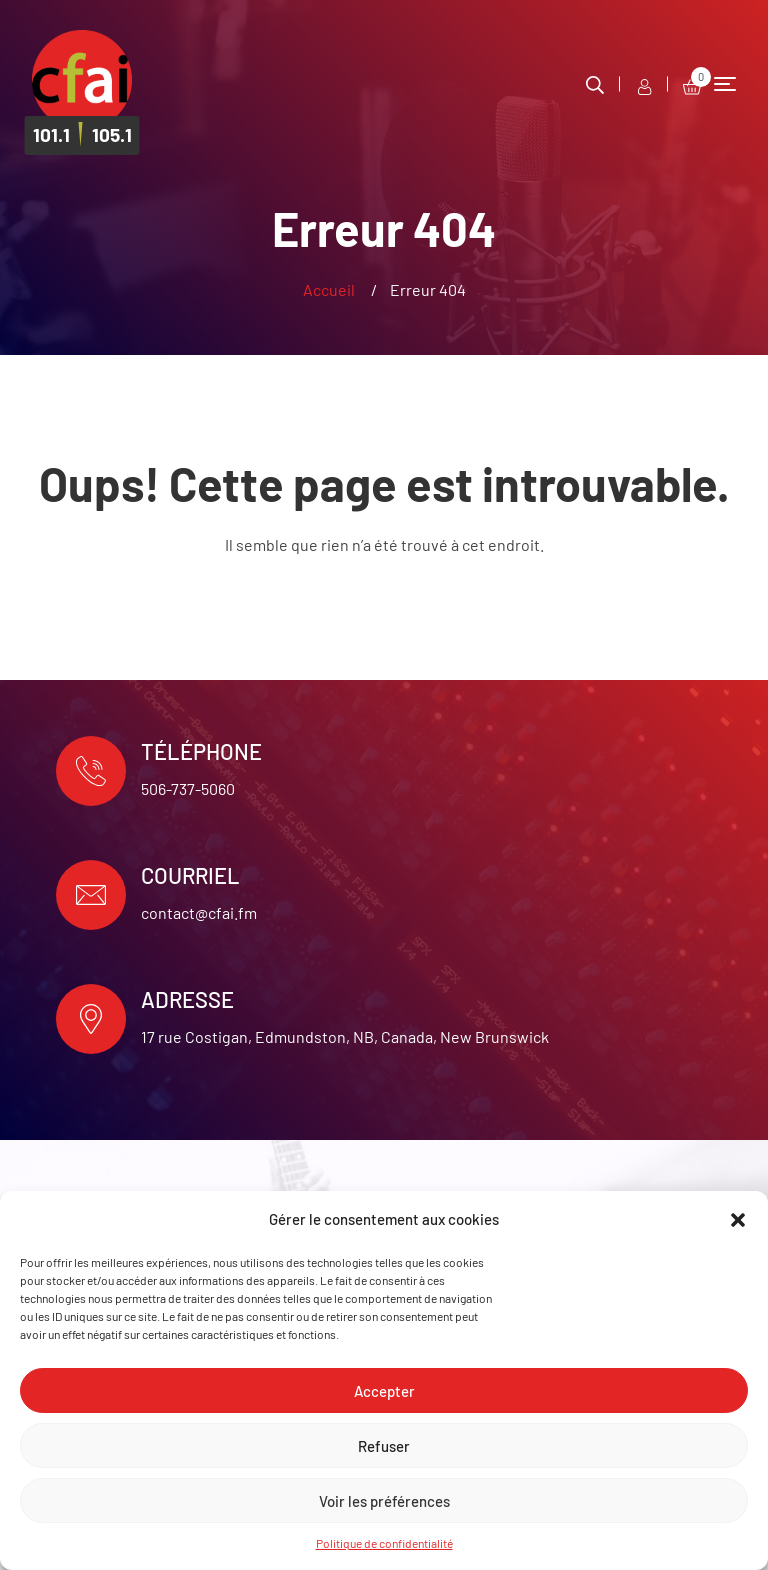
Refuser (384, 1446)
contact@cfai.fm (199, 912)
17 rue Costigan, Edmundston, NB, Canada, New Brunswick (345, 1036)
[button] (738, 1220)
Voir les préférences (384, 1501)
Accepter (384, 1391)
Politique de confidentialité (384, 1543)
